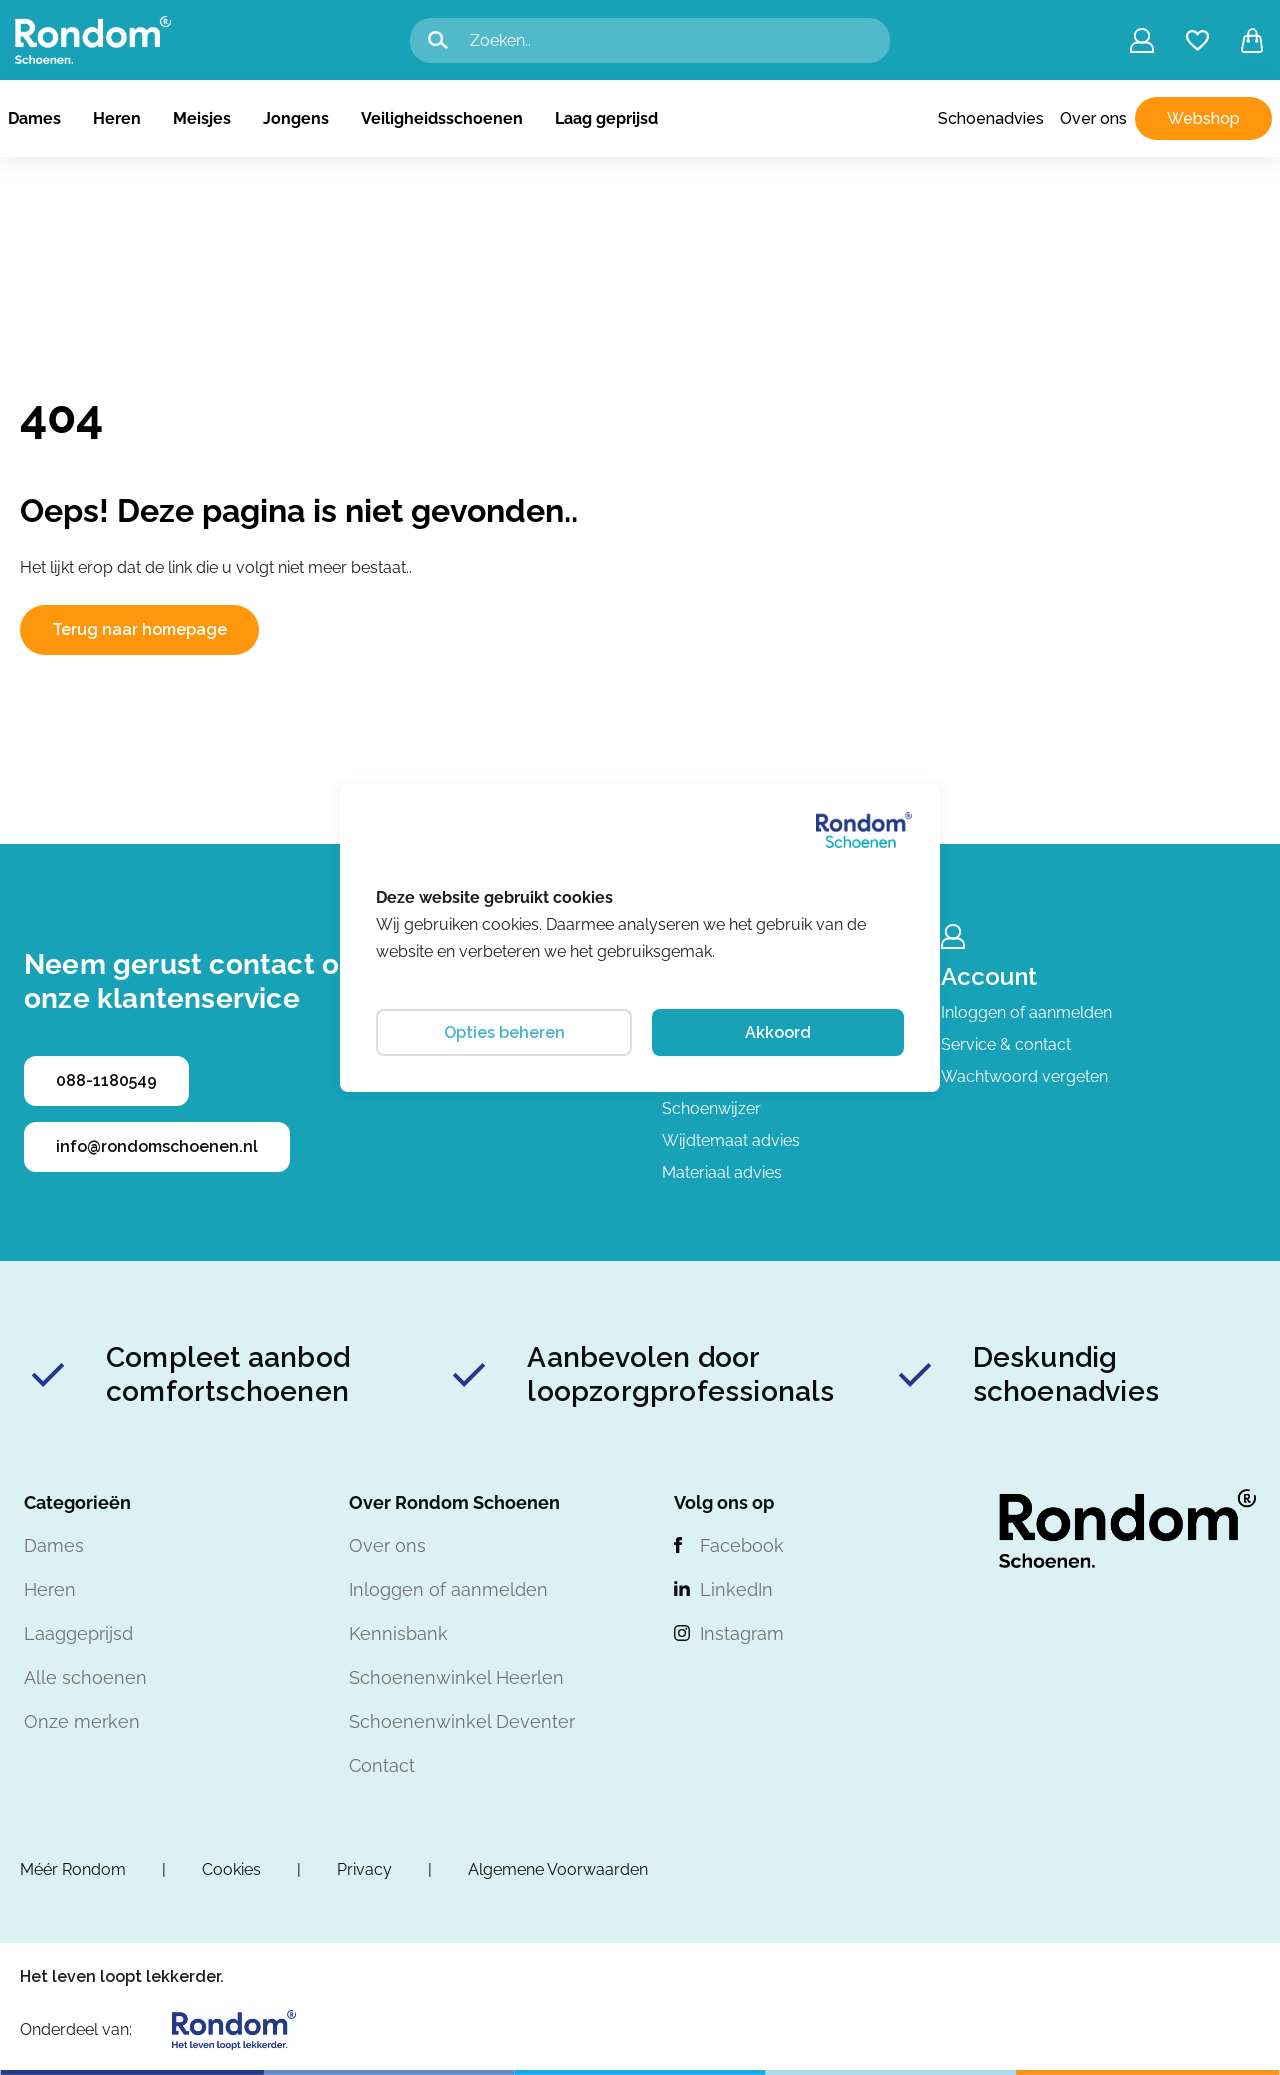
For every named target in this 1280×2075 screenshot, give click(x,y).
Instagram (742, 1633)
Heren (117, 118)
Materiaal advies (722, 1172)
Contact (382, 1765)
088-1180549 (106, 1080)
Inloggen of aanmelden (1026, 1012)
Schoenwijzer (711, 1108)
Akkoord (778, 1032)
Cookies (231, 1869)
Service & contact (1006, 1044)
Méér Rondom (73, 1869)
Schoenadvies (991, 118)
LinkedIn (736, 1589)
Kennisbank (398, 1633)
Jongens (296, 118)
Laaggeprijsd (78, 1633)
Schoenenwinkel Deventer (462, 1721)
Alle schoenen (85, 1677)
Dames (34, 118)
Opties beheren (504, 1032)
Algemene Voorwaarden (558, 1869)
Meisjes (202, 118)
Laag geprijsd (606, 118)
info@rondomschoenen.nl (157, 1146)
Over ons (1093, 118)
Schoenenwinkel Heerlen (456, 1677)
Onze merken (82, 1721)
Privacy (364, 1869)
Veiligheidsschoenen (442, 118)
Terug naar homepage (139, 629)
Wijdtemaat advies (731, 1140)
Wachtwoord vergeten (1024, 1076)
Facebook (742, 1545)
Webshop (1203, 118)
